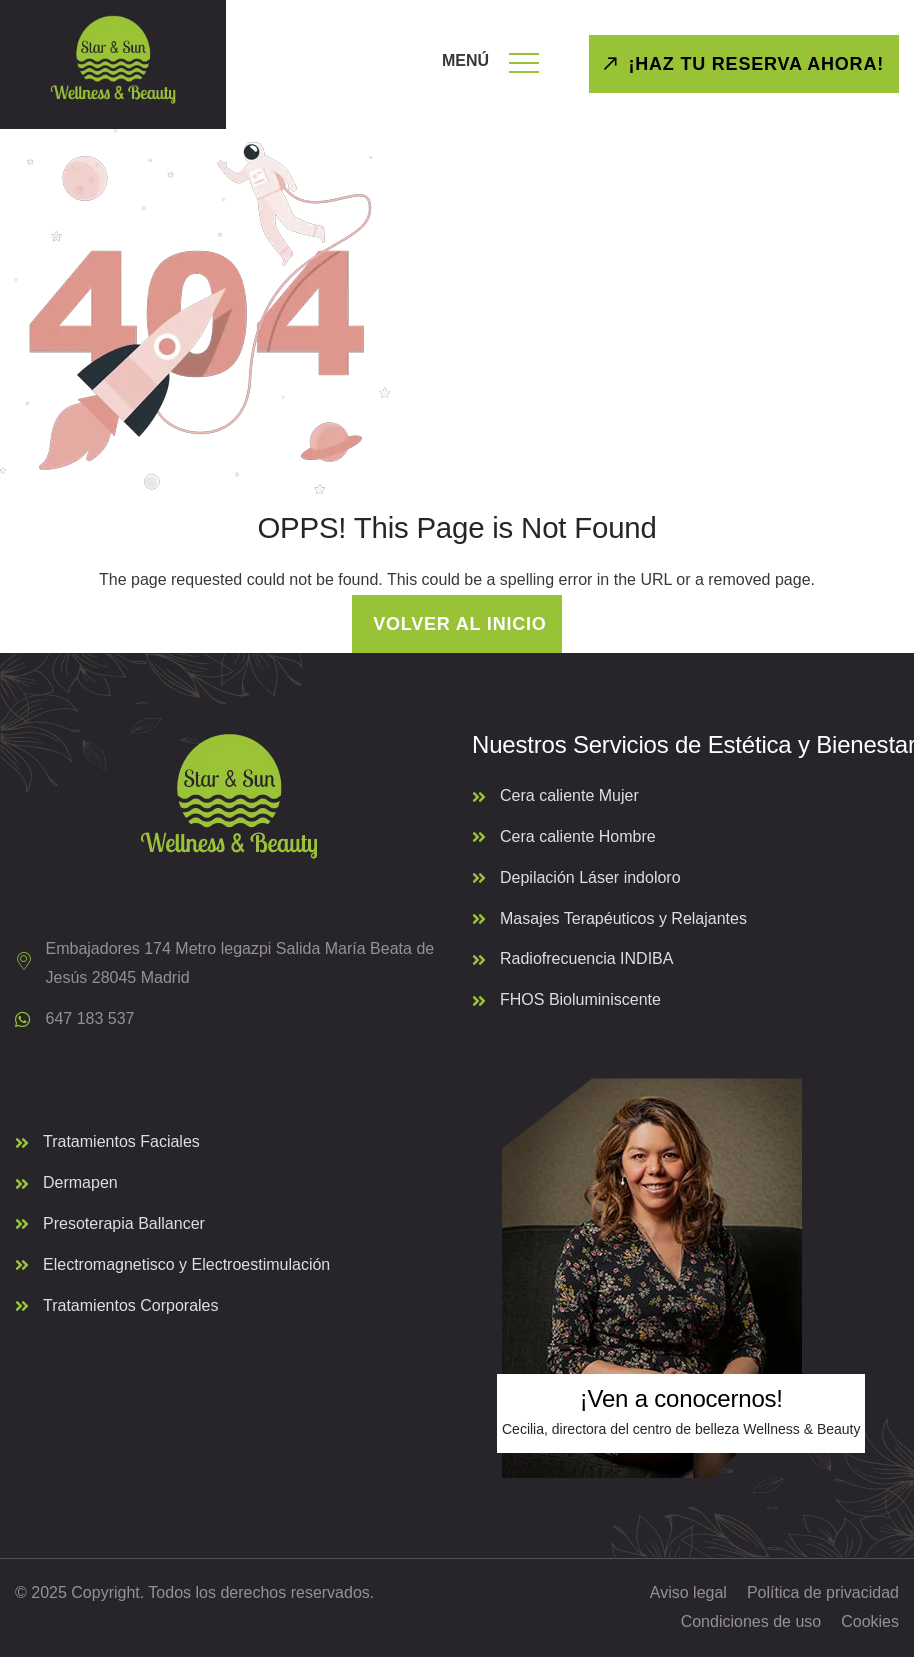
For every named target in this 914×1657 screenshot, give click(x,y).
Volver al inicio (456, 624)
